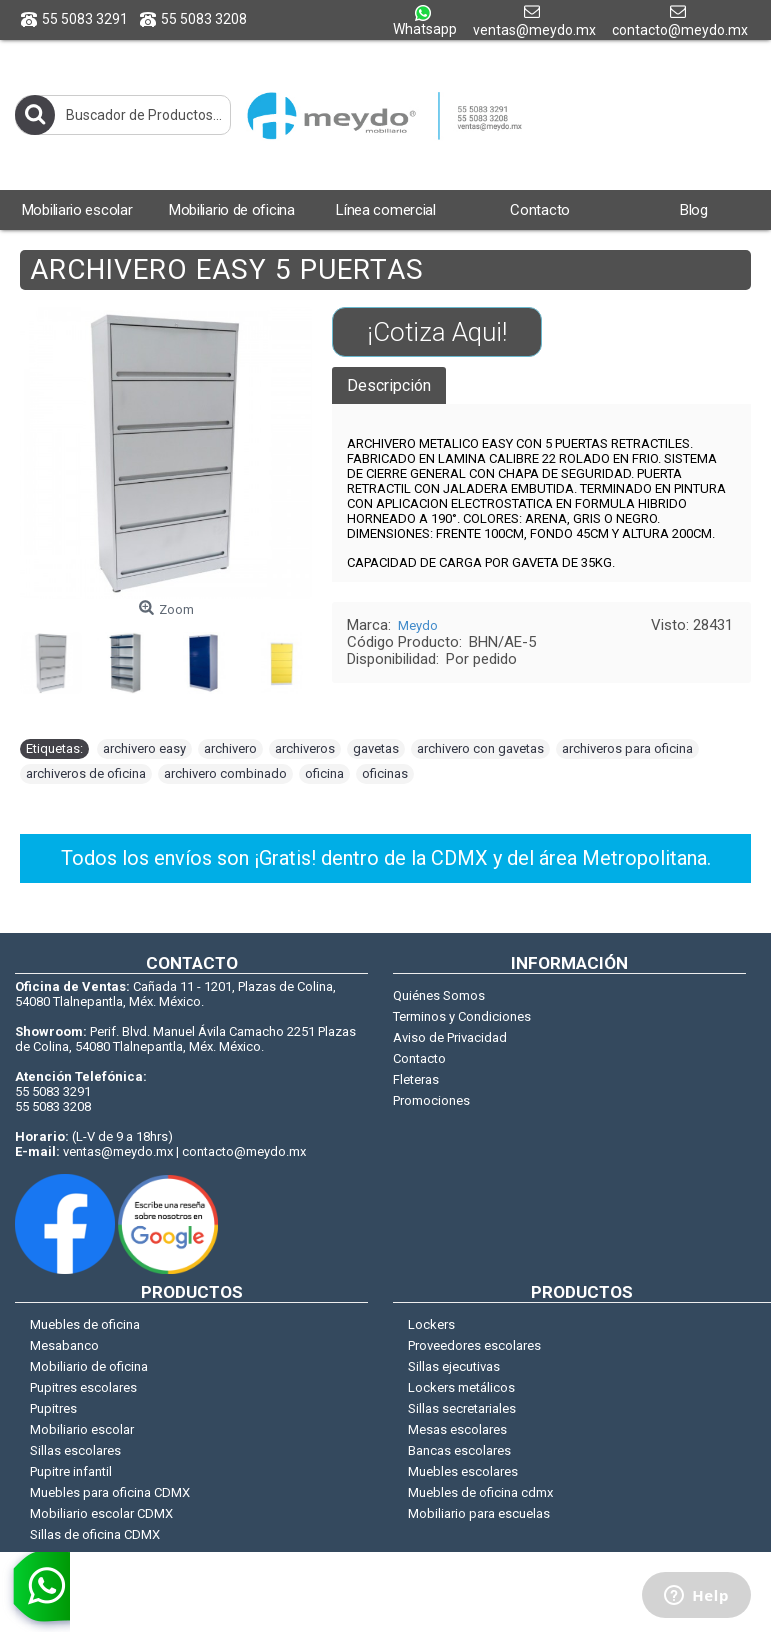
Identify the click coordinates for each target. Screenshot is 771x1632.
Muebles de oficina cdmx (480, 1492)
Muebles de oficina (85, 1324)
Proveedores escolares (474, 1345)
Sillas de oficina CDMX (95, 1534)
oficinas (385, 773)
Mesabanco (64, 1345)
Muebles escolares (463, 1471)
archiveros (305, 748)
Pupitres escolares (83, 1387)
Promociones (431, 1100)
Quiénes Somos (439, 995)
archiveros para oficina (627, 748)
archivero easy (144, 748)
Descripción (389, 385)
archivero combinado (225, 773)
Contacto (419, 1058)
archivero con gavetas (480, 748)
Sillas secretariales (462, 1408)
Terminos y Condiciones (462, 1016)
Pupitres (53, 1408)
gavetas (376, 748)
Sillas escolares (75, 1450)
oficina (324, 773)
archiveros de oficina (86, 773)
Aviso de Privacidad (450, 1037)
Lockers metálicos (461, 1387)
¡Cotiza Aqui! (437, 332)
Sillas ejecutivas (454, 1366)
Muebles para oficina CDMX (110, 1492)
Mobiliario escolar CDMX (101, 1513)
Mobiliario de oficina (89, 1366)
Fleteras (416, 1079)
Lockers (431, 1324)
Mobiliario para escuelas (479, 1513)
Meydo (418, 625)
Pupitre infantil (71, 1471)
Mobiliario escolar (82, 1429)
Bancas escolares (459, 1450)
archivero (230, 748)
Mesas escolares (457, 1429)
